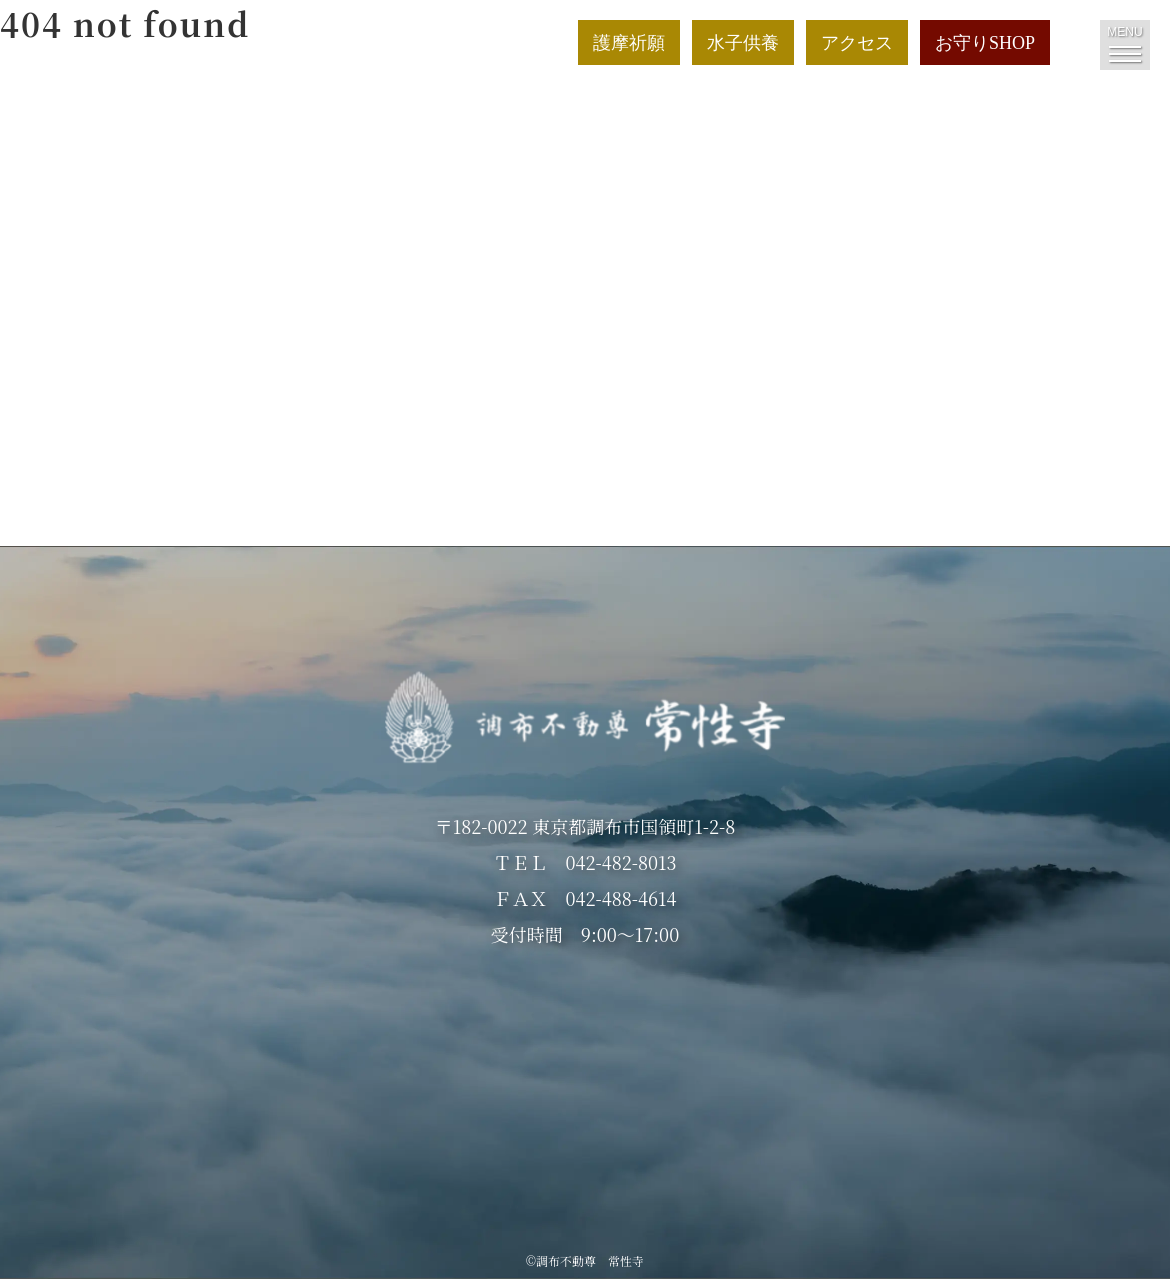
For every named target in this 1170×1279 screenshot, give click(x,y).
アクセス (857, 43)
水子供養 (743, 43)
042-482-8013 (620, 862)
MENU (1124, 43)
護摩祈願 (629, 43)
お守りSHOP (985, 43)
